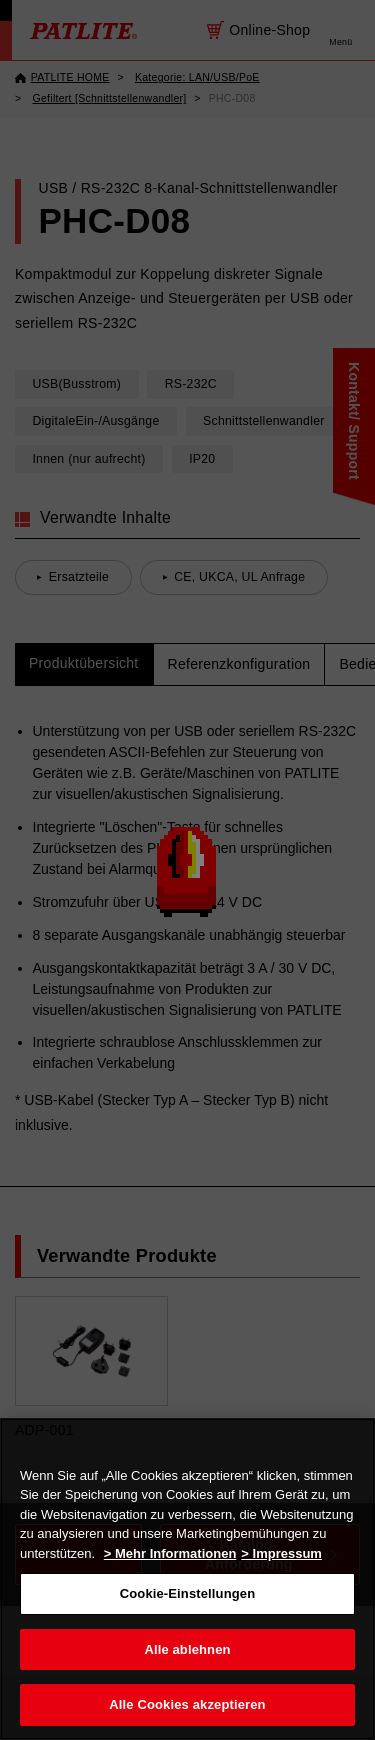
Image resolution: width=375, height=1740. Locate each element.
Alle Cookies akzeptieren (187, 1704)
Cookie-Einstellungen (188, 1593)
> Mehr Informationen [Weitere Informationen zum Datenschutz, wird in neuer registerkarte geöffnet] (170, 1553)
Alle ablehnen (187, 1649)
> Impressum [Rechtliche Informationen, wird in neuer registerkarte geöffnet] (281, 1553)
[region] (187, 1579)
